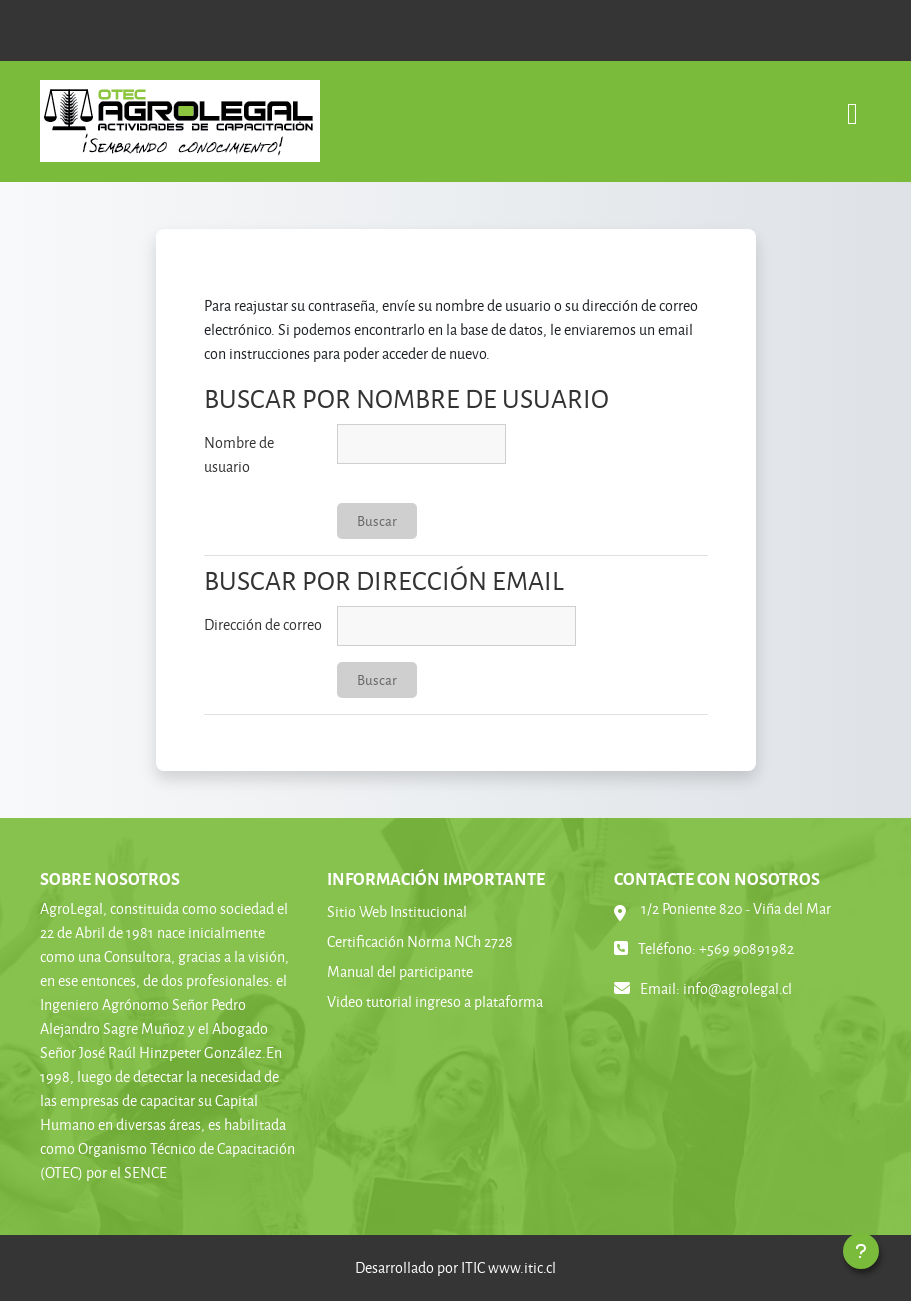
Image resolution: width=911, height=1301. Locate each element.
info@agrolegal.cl (737, 988)
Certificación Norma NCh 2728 (420, 941)
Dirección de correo (263, 624)
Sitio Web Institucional (397, 911)
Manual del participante (400, 971)
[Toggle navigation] (852, 103)
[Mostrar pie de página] (861, 1251)
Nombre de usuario (239, 454)
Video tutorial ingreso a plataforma (435, 1001)
